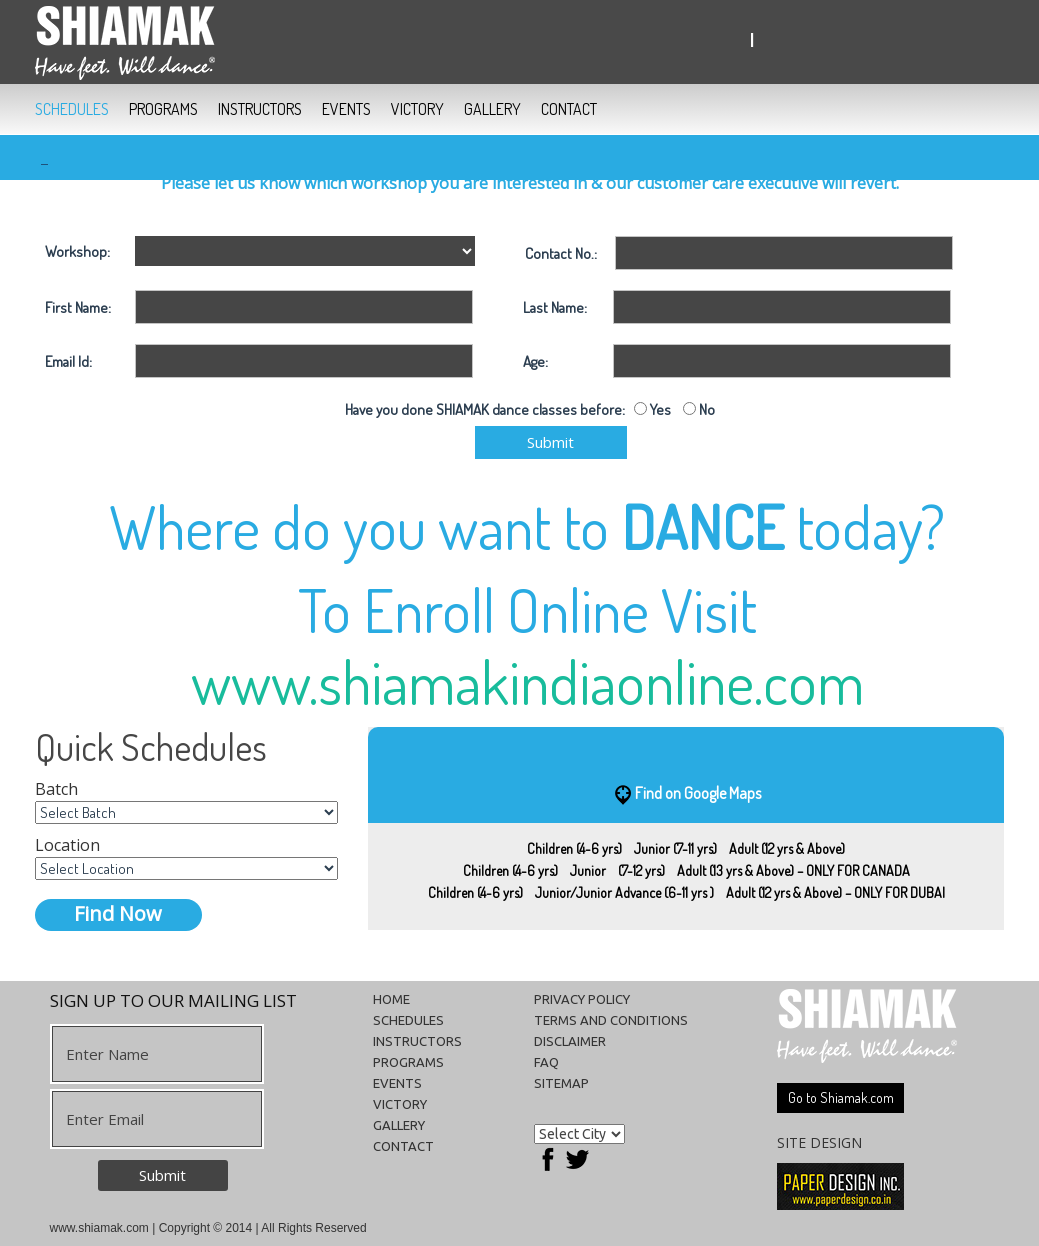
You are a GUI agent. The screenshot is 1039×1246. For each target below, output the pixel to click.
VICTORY (417, 109)
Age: (535, 361)
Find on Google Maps (698, 792)
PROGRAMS (163, 109)
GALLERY (492, 109)
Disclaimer (570, 1041)
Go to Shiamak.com (841, 1097)
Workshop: (77, 251)
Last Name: (555, 307)
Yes (659, 409)
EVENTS (346, 109)
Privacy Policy (582, 999)
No (705, 409)
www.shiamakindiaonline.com (527, 681)
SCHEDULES (72, 109)
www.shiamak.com (99, 1228)
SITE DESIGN (819, 1142)
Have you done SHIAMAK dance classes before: (489, 409)
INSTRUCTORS (260, 109)
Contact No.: (561, 253)
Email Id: (68, 361)
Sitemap (561, 1083)
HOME (391, 999)
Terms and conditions (611, 1020)
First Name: (78, 307)
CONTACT (569, 109)
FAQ (546, 1062)
